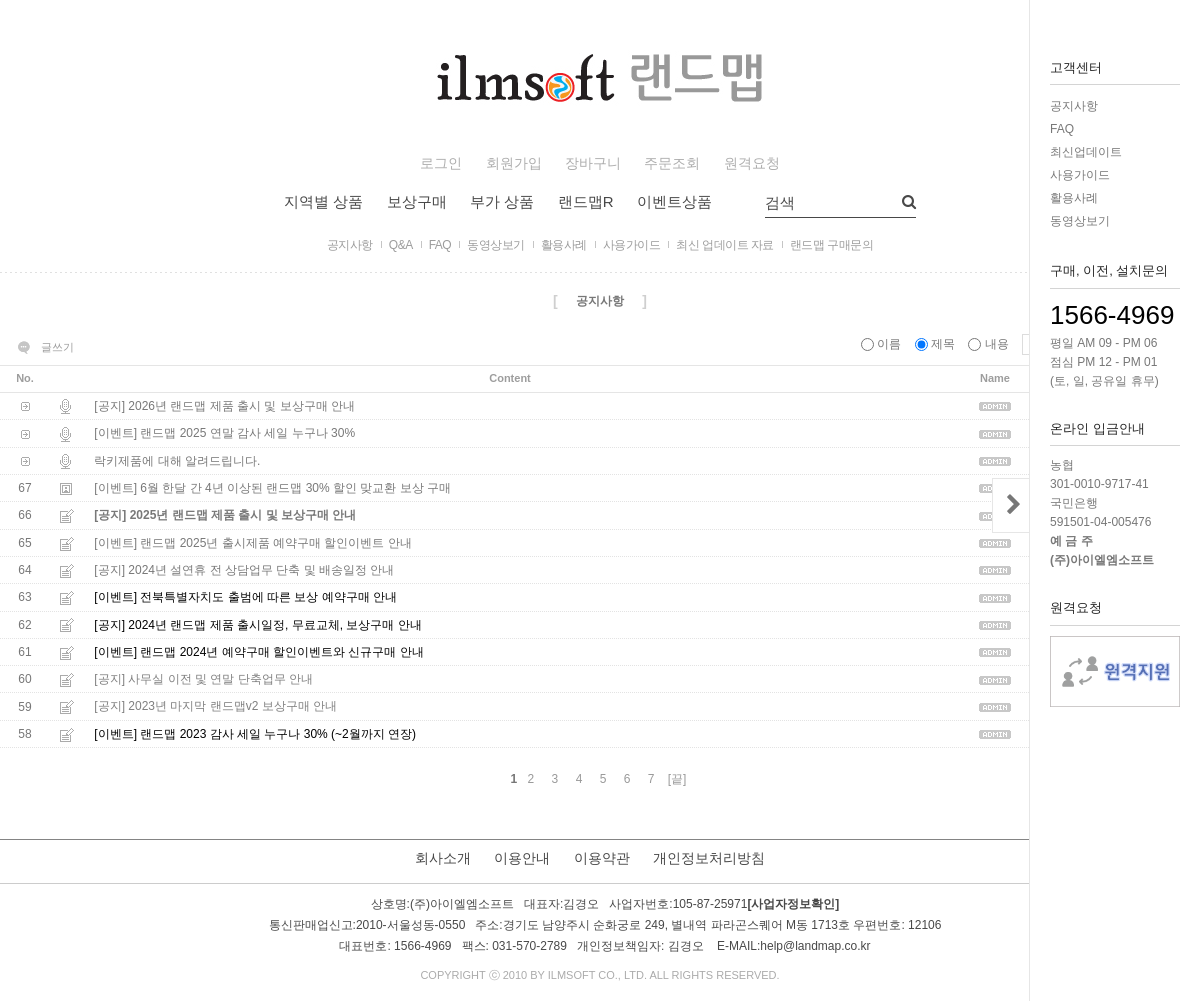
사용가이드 (1080, 175)
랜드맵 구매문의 (831, 245)
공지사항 (1074, 106)
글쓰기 (57, 347)
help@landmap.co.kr (815, 946)
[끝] (677, 779)
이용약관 (602, 858)
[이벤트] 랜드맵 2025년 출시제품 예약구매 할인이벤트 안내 (252, 543)
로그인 (441, 163)
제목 (937, 344)
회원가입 (514, 163)
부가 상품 (502, 201)
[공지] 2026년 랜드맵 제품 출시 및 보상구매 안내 (224, 406)
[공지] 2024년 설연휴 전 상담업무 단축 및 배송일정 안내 (244, 570)
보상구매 (417, 201)
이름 (883, 344)
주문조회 (672, 163)
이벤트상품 (674, 201)
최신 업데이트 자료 (725, 245)
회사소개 (443, 858)
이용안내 (522, 858)
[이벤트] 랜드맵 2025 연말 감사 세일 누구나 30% (224, 434)
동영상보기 (1080, 221)
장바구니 (593, 163)
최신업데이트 (1086, 152)
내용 (990, 344)
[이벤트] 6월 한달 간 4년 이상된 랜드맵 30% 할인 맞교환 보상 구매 (272, 488)
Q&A (401, 245)
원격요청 (752, 163)
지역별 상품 (323, 201)
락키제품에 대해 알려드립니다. (177, 461)
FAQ (1062, 129)
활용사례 (1074, 198)
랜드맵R (586, 201)
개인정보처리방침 (709, 858)
